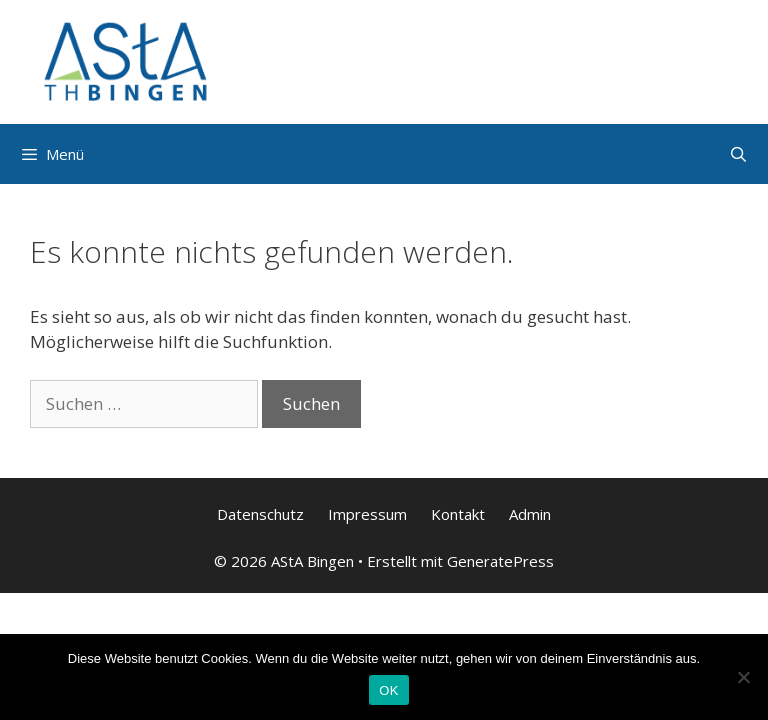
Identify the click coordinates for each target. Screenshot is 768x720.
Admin (530, 514)
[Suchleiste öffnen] (738, 154)
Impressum (367, 514)
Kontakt (458, 514)
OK (388, 690)
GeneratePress (500, 561)
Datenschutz (260, 514)
